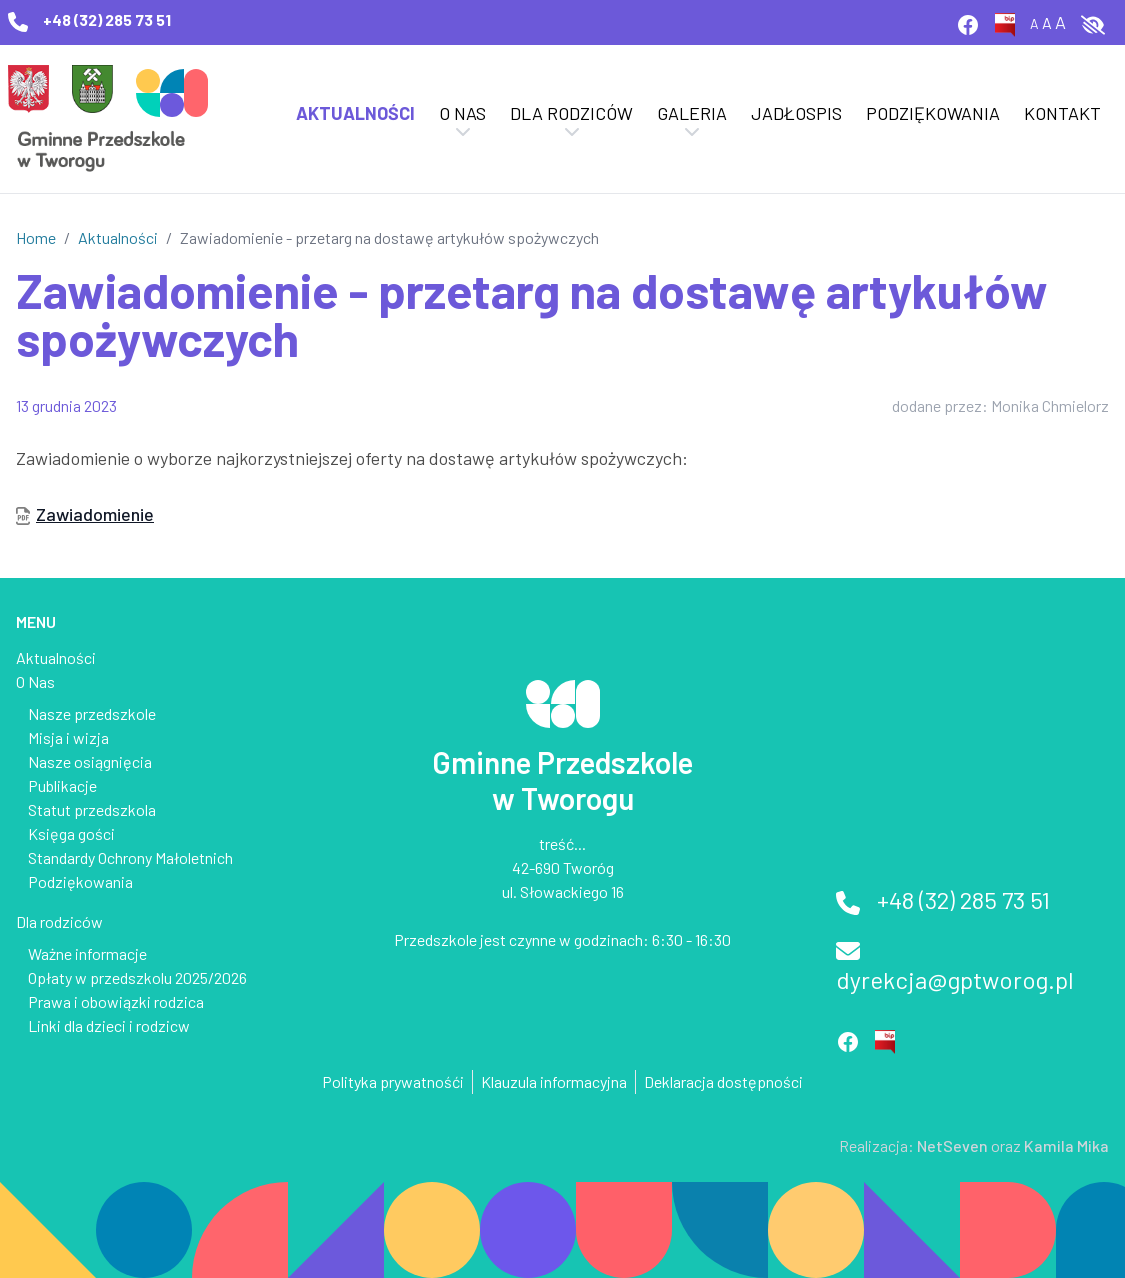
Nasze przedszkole (92, 713)
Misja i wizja (68, 737)
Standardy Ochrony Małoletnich (130, 857)
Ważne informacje (87, 953)
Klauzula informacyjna (554, 1081)
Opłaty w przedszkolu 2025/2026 (137, 977)
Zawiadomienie (95, 514)
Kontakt (1062, 113)
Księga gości (71, 833)
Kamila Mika (1066, 1145)
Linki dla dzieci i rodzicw (109, 1025)
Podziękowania (933, 113)
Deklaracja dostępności (723, 1081)
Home (36, 237)
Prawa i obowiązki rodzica (116, 1001)
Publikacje (62, 785)
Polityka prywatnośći (393, 1081)
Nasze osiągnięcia (90, 761)
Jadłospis (796, 113)
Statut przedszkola (92, 809)
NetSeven (952, 1145)
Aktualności (355, 113)
